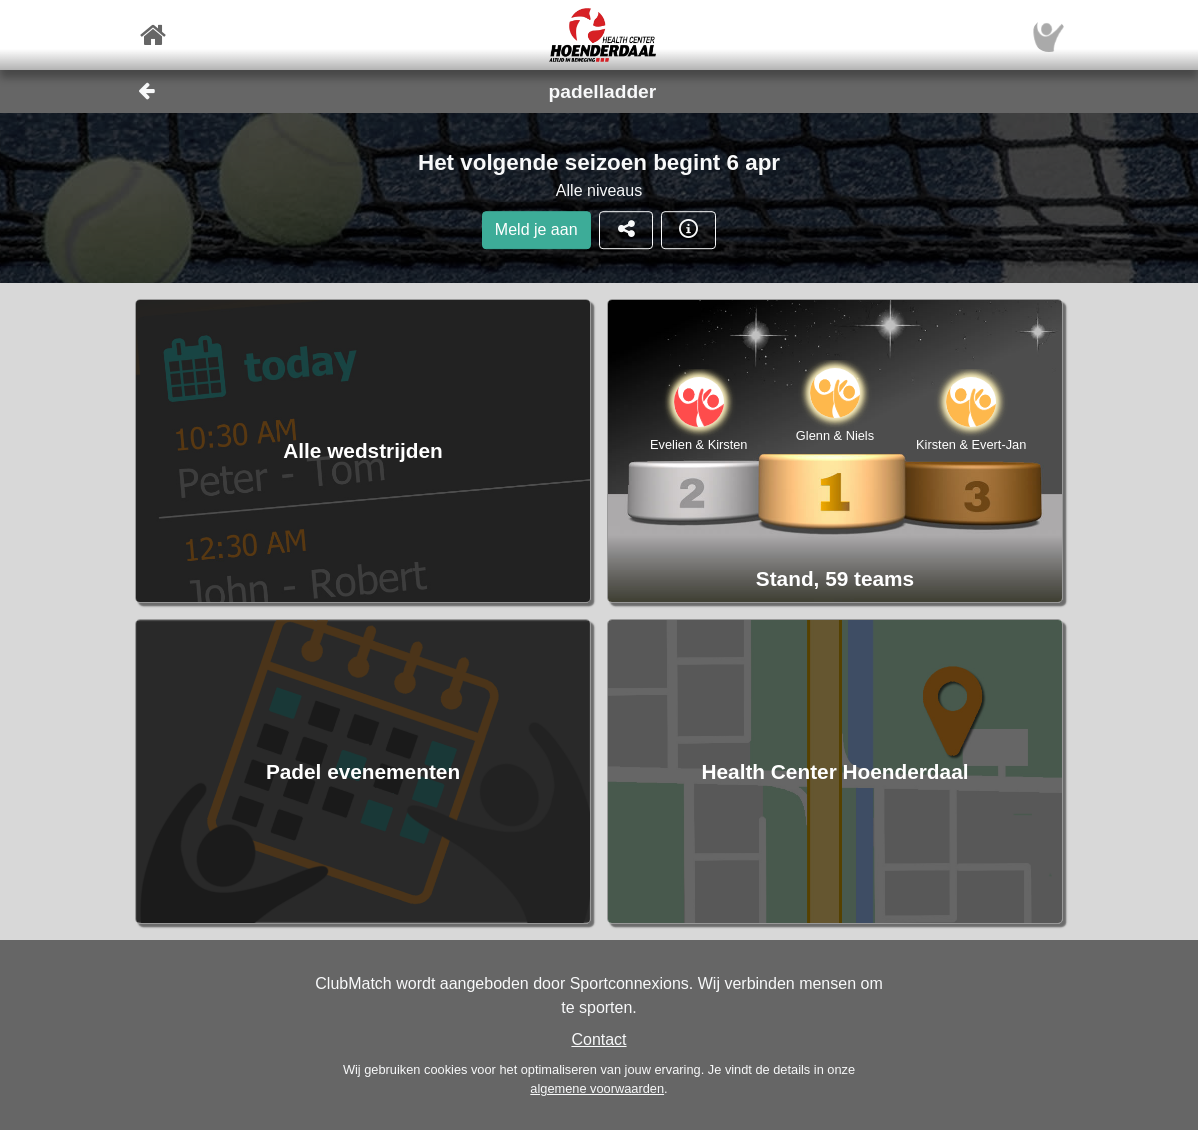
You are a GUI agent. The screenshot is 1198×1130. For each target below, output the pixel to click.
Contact (598, 1039)
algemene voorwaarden (597, 1088)
